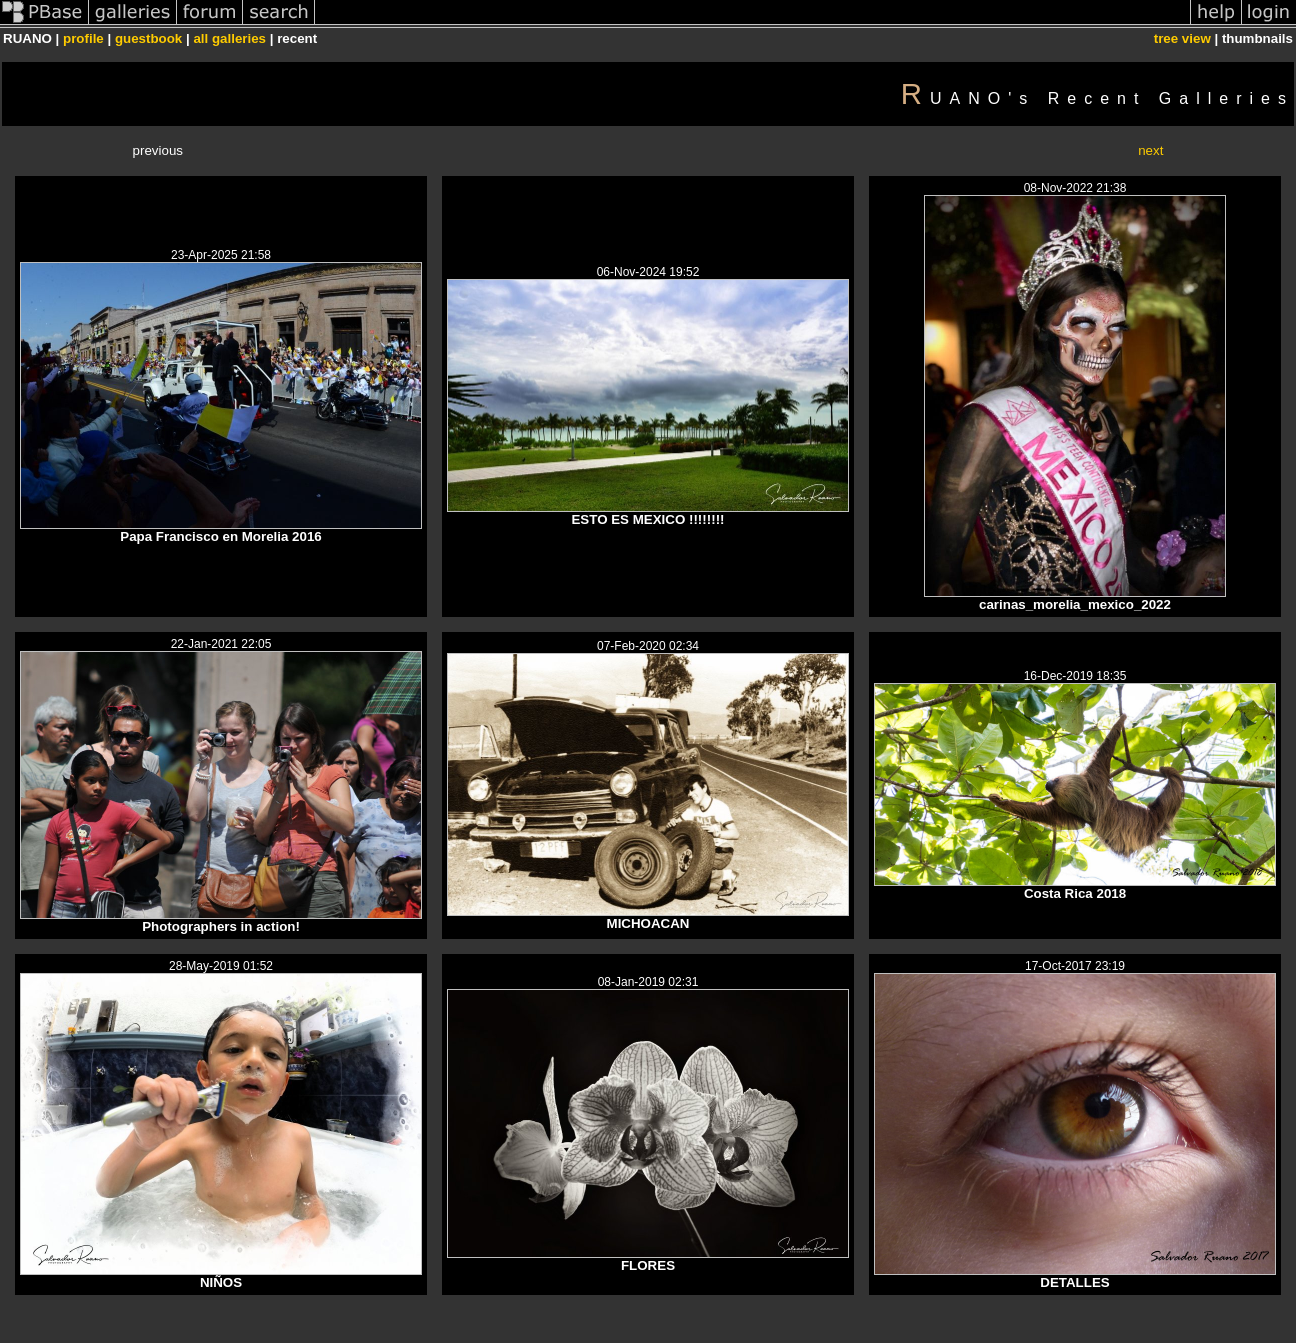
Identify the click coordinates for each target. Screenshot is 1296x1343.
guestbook (148, 38)
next (1150, 150)
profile (83, 38)
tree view (1182, 38)
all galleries (229, 38)
